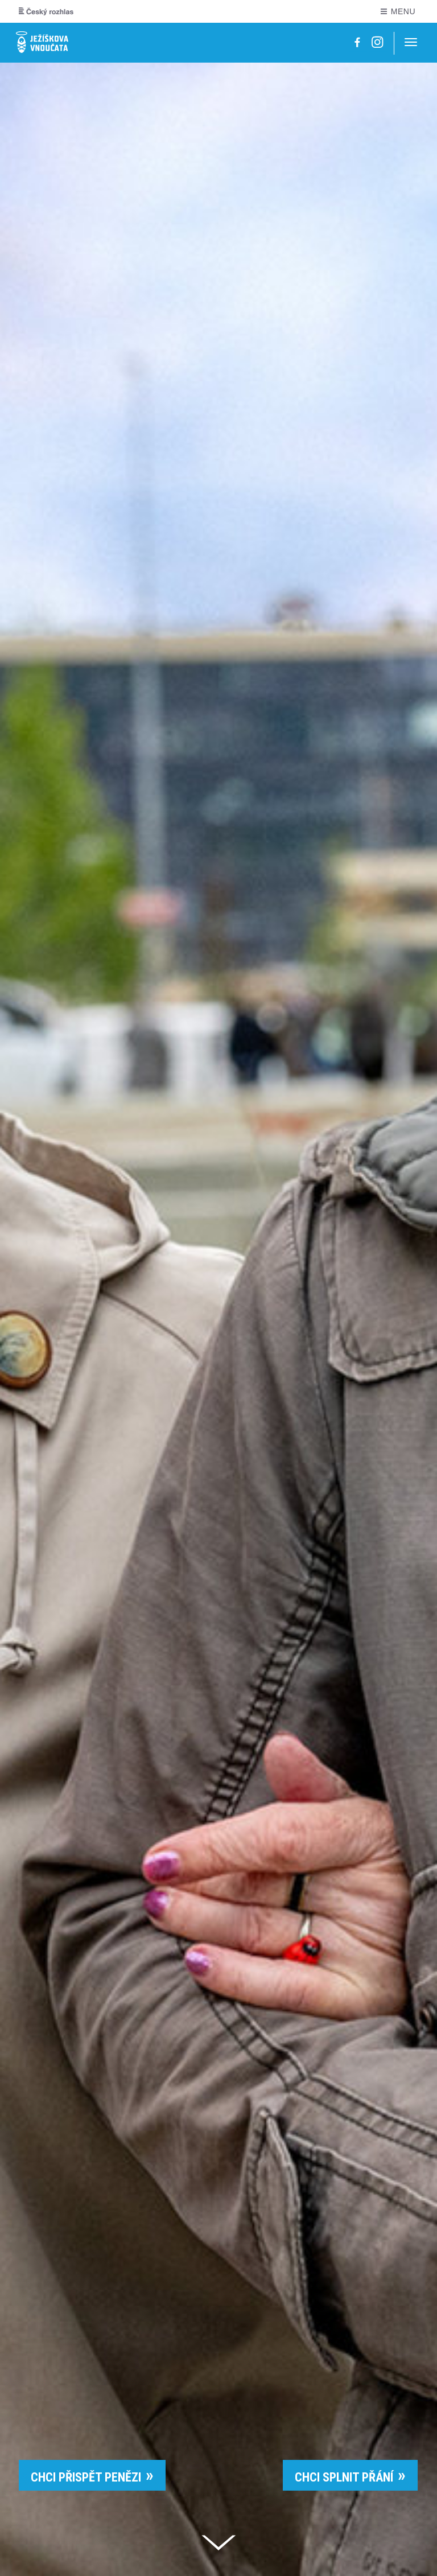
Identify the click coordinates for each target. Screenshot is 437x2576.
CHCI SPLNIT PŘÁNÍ (344, 2477)
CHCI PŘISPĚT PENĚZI (86, 2477)
